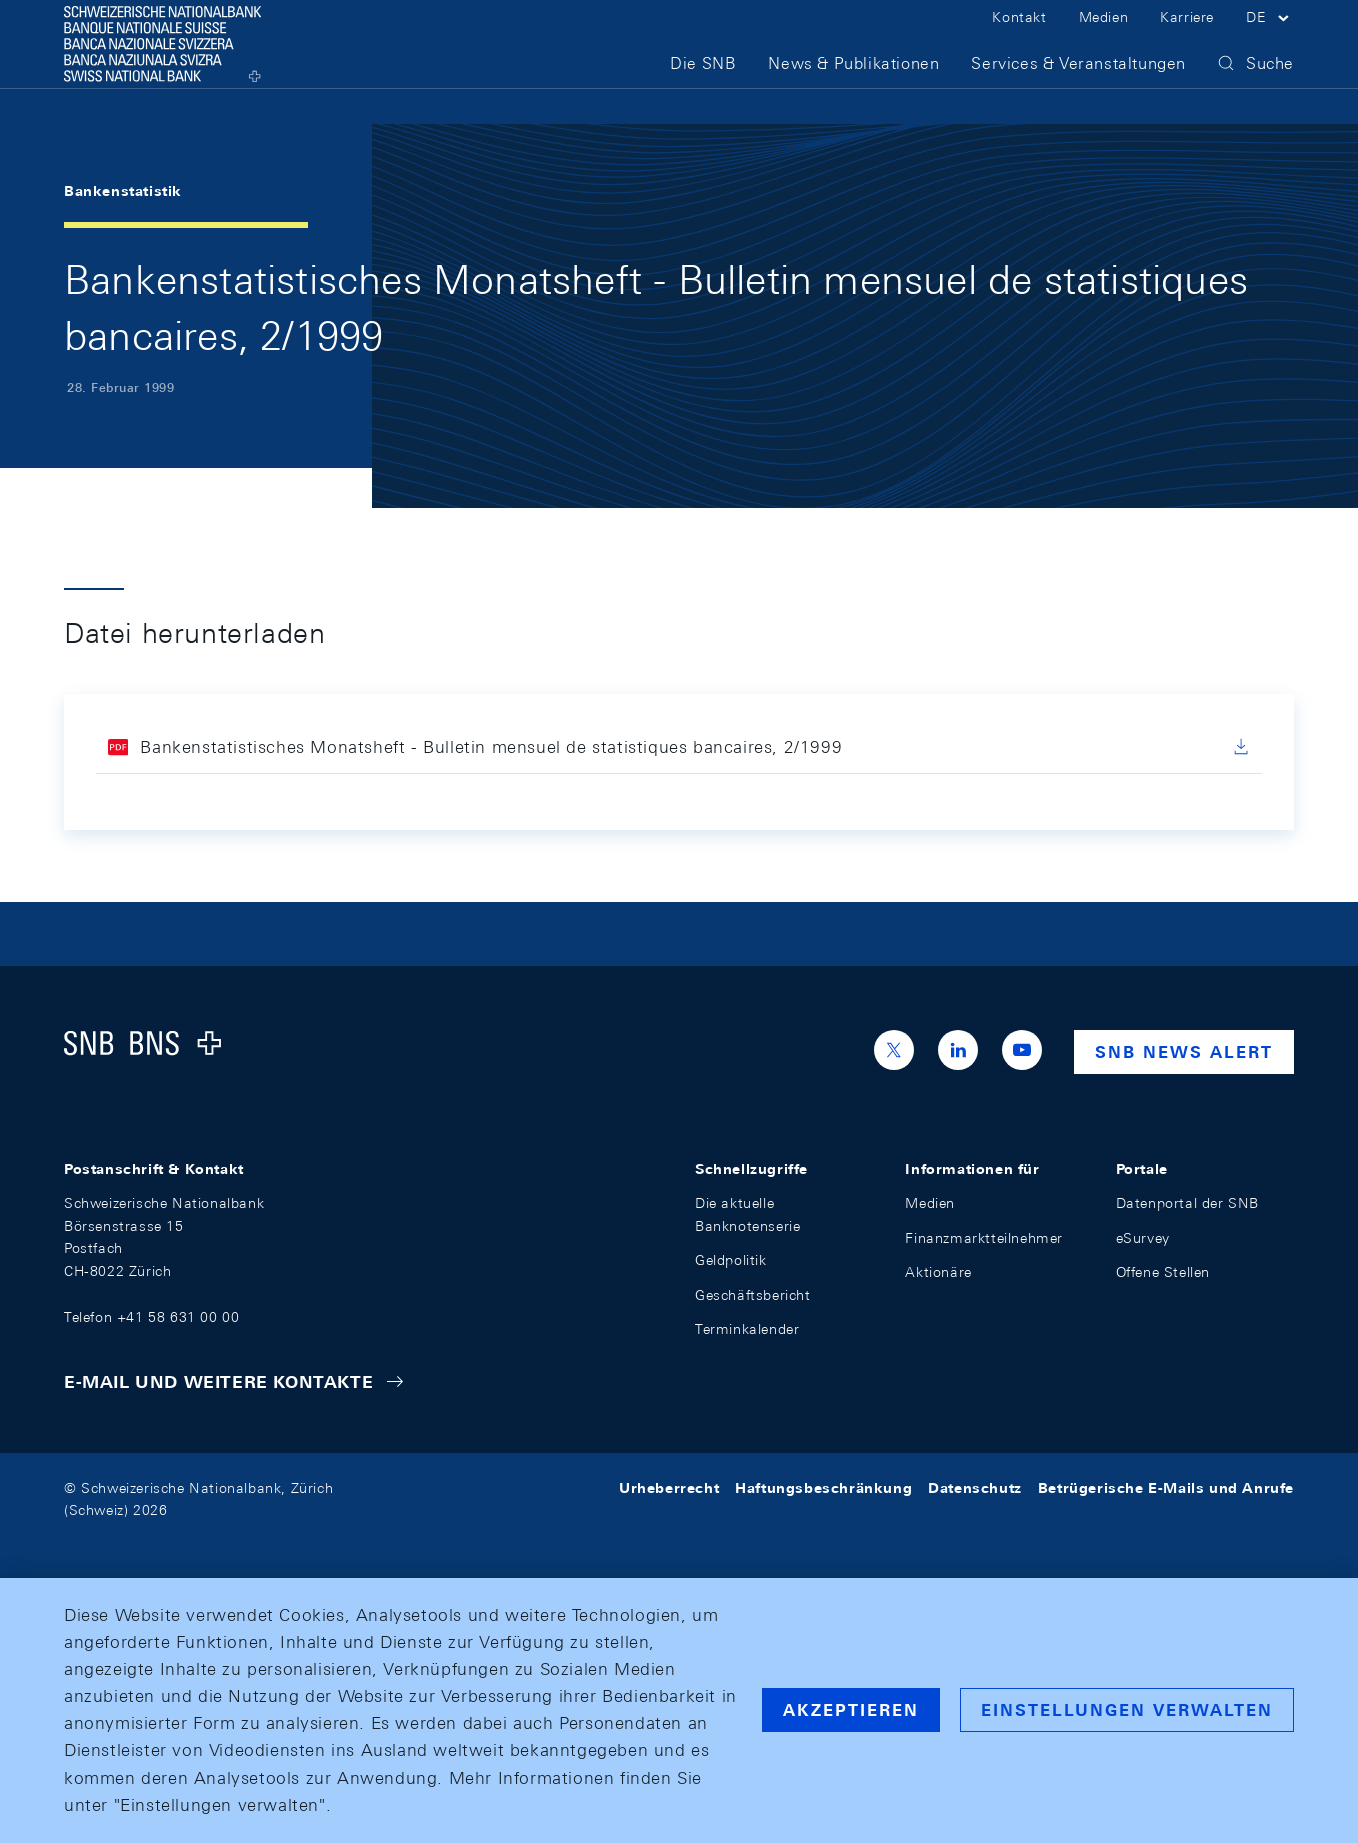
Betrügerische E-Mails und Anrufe (1166, 1488)
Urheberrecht (669, 1488)
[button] (1270, 38)
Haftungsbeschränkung (823, 1488)
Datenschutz (975, 1488)
